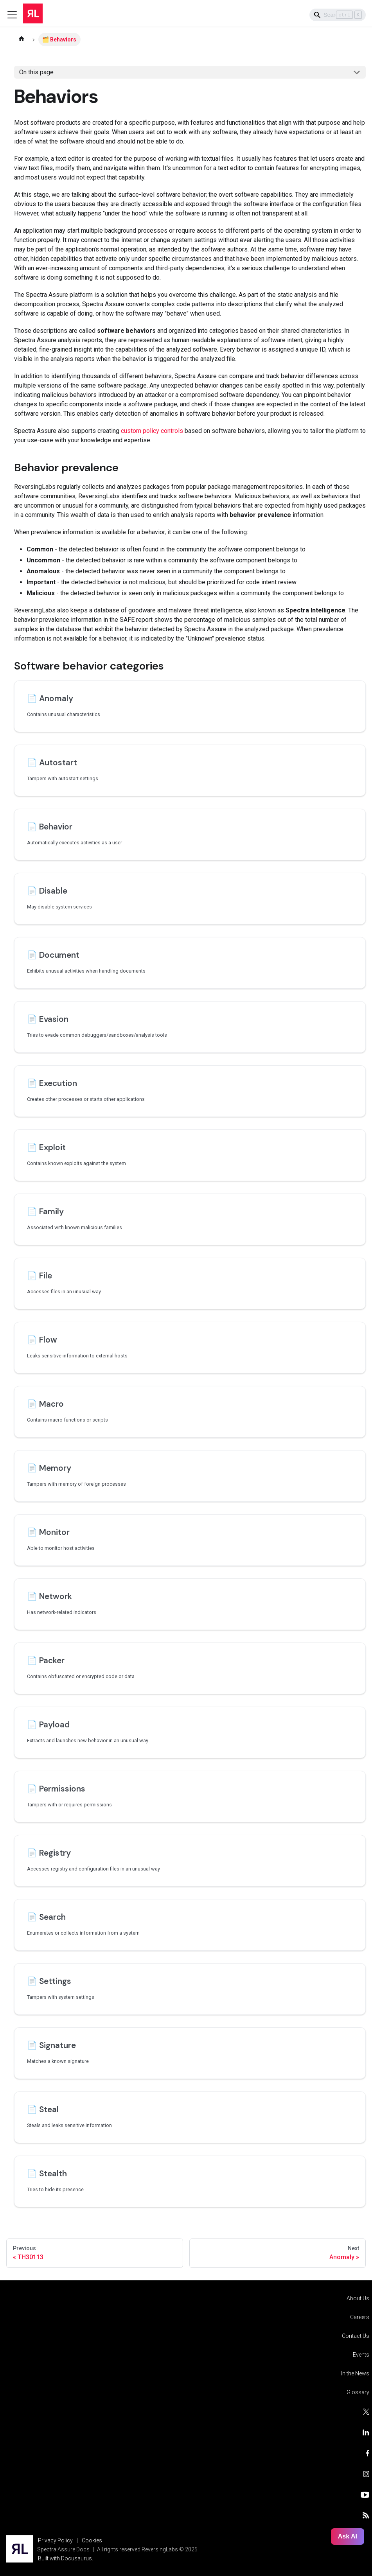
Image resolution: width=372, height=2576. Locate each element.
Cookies (92, 2540)
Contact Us (355, 2336)
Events (361, 2355)
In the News (355, 2373)
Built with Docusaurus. (65, 2558)
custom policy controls (152, 430)
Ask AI (347, 2536)
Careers (359, 2317)
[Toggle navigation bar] (12, 15)
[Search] (337, 15)
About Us (358, 2298)
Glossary (358, 2392)
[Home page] (21, 39)
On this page (36, 72)
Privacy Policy (55, 2540)
